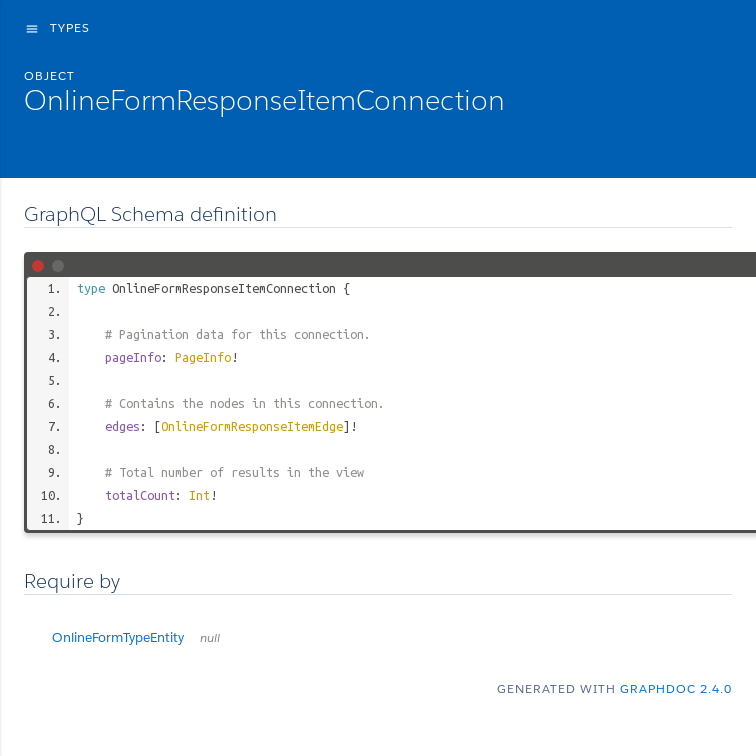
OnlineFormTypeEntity (136, 637)
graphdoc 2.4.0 (676, 688)
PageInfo (203, 357)
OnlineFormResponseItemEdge (252, 426)
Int (199, 495)
